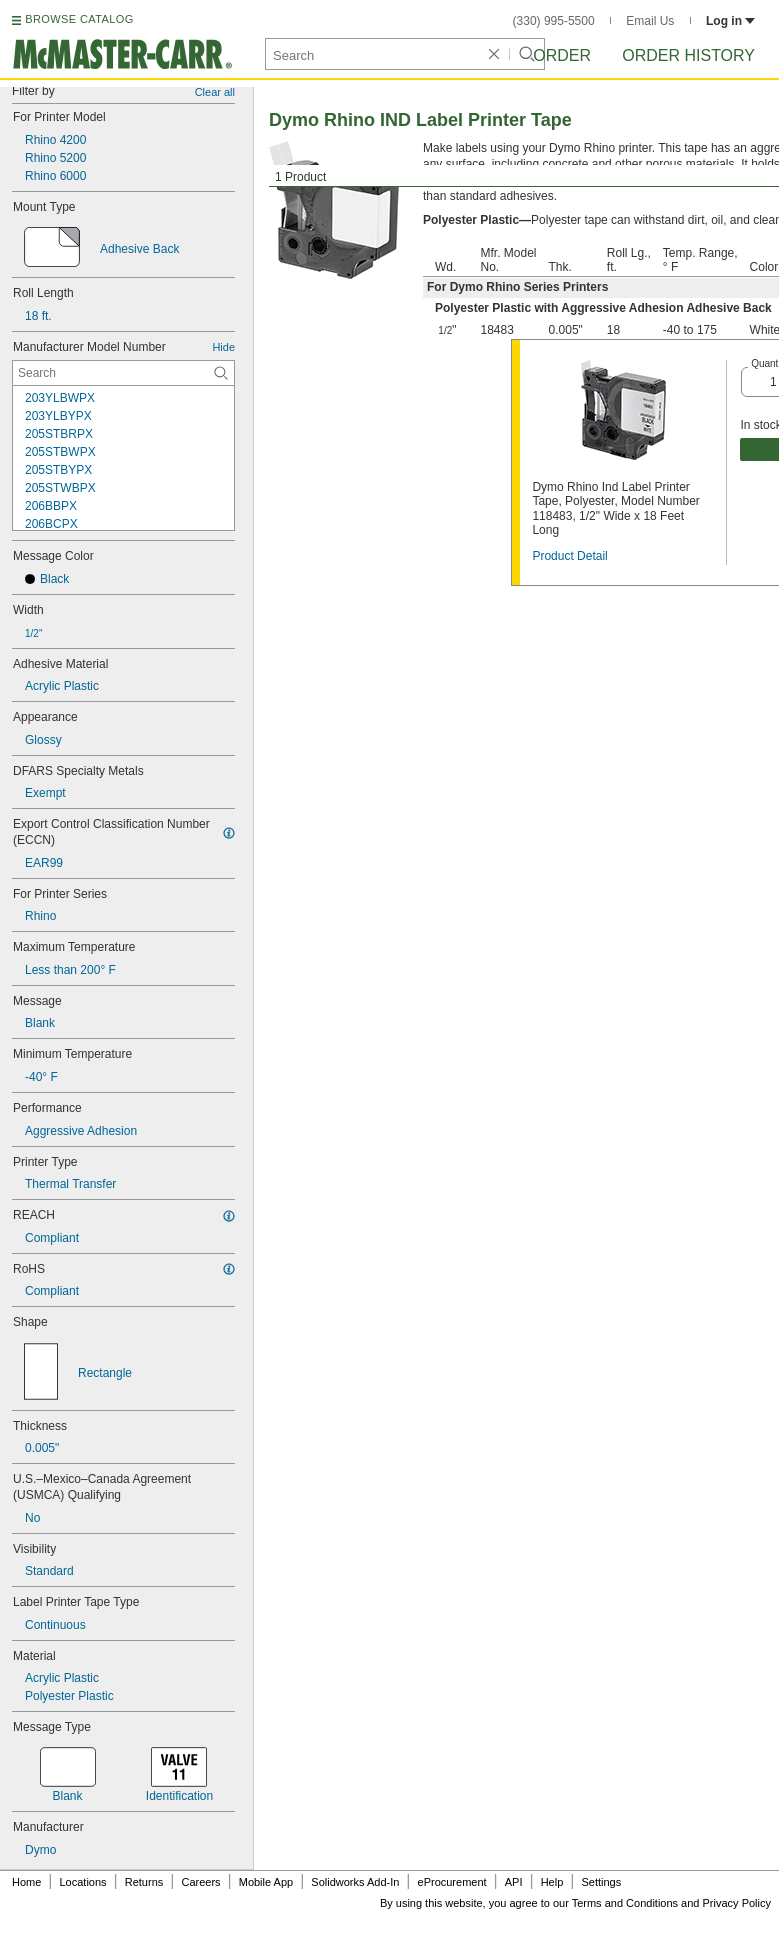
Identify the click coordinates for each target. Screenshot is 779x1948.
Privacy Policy (737, 1903)
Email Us (650, 21)
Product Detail (569, 556)
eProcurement (452, 1882)
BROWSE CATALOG (79, 19)
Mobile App (266, 1882)
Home (26, 1882)
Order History (688, 55)
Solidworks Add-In (355, 1882)
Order (562, 55)
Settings (601, 1882)
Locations (83, 1882)
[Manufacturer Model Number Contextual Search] (123, 373)
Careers (200, 1882)
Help (552, 1882)
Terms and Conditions (625, 1903)
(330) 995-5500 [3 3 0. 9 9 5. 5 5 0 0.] (554, 21)
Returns (144, 1882)
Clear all (215, 92)
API (514, 1882)
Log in (730, 21)
